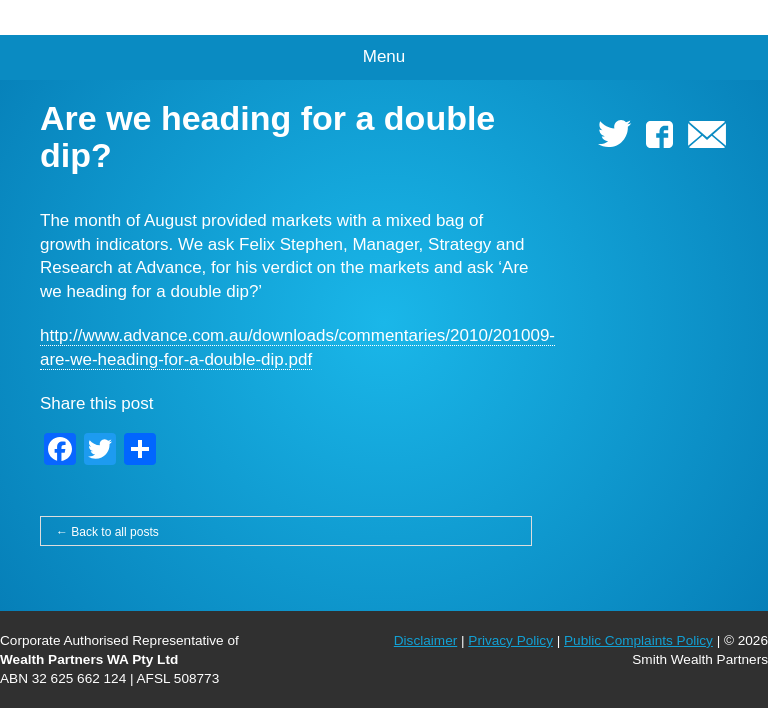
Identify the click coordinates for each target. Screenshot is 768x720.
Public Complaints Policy (638, 640)
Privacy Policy (510, 640)
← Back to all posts (107, 532)
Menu (384, 56)
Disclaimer (425, 640)
